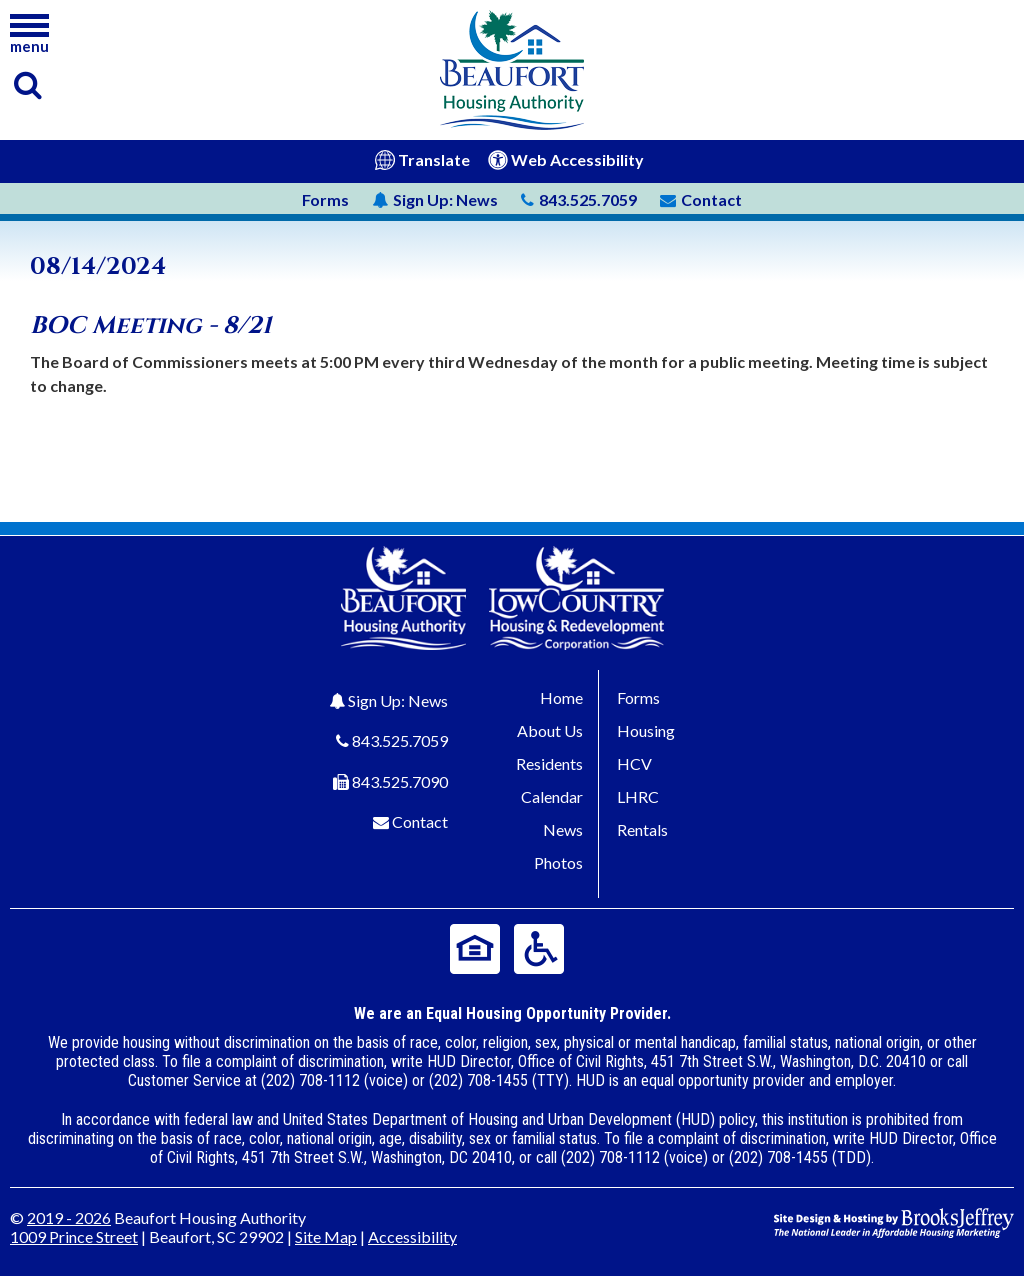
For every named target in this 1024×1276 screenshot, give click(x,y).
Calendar (552, 796)
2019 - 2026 (69, 1217)
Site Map (326, 1236)
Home (561, 697)
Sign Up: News (398, 700)
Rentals (642, 829)
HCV (634, 763)
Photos (558, 862)
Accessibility (412, 1236)
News (435, 199)
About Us (550, 730)
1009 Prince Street (74, 1236)
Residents (549, 763)
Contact (420, 821)
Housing (646, 730)
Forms (325, 199)
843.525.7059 (400, 740)
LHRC (638, 796)
